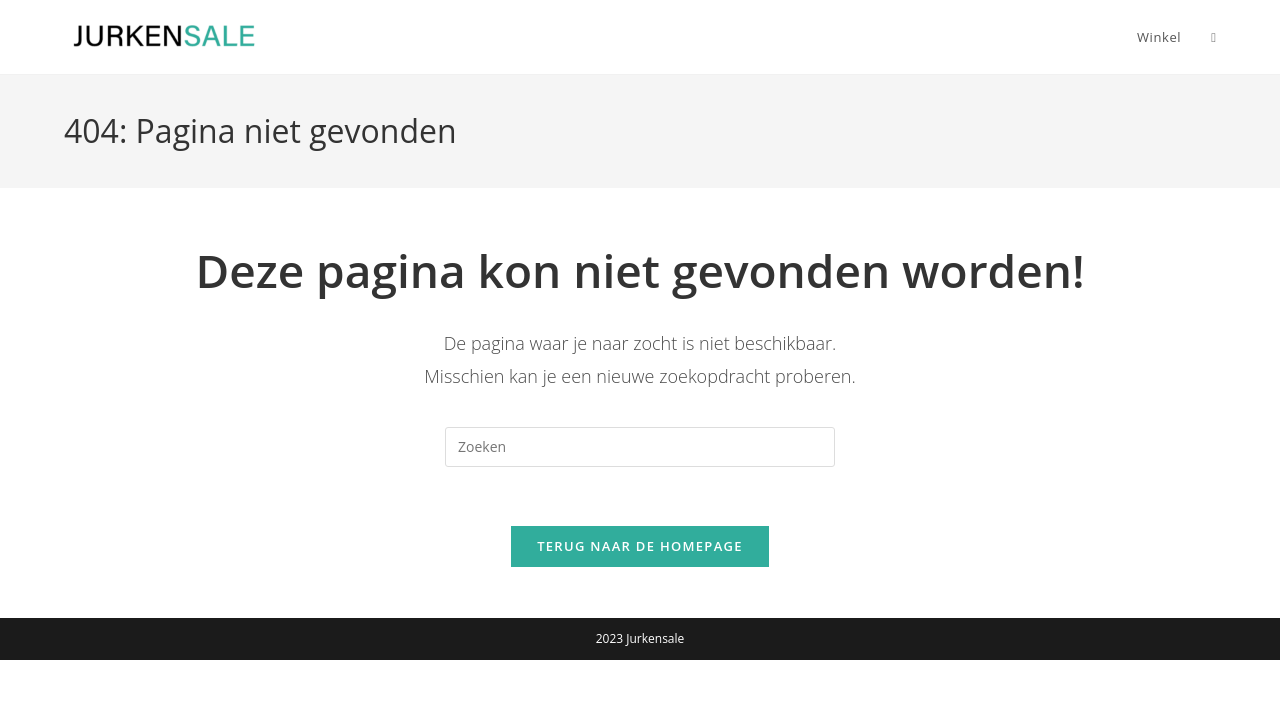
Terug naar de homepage (640, 548)
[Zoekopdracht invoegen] (640, 447)
